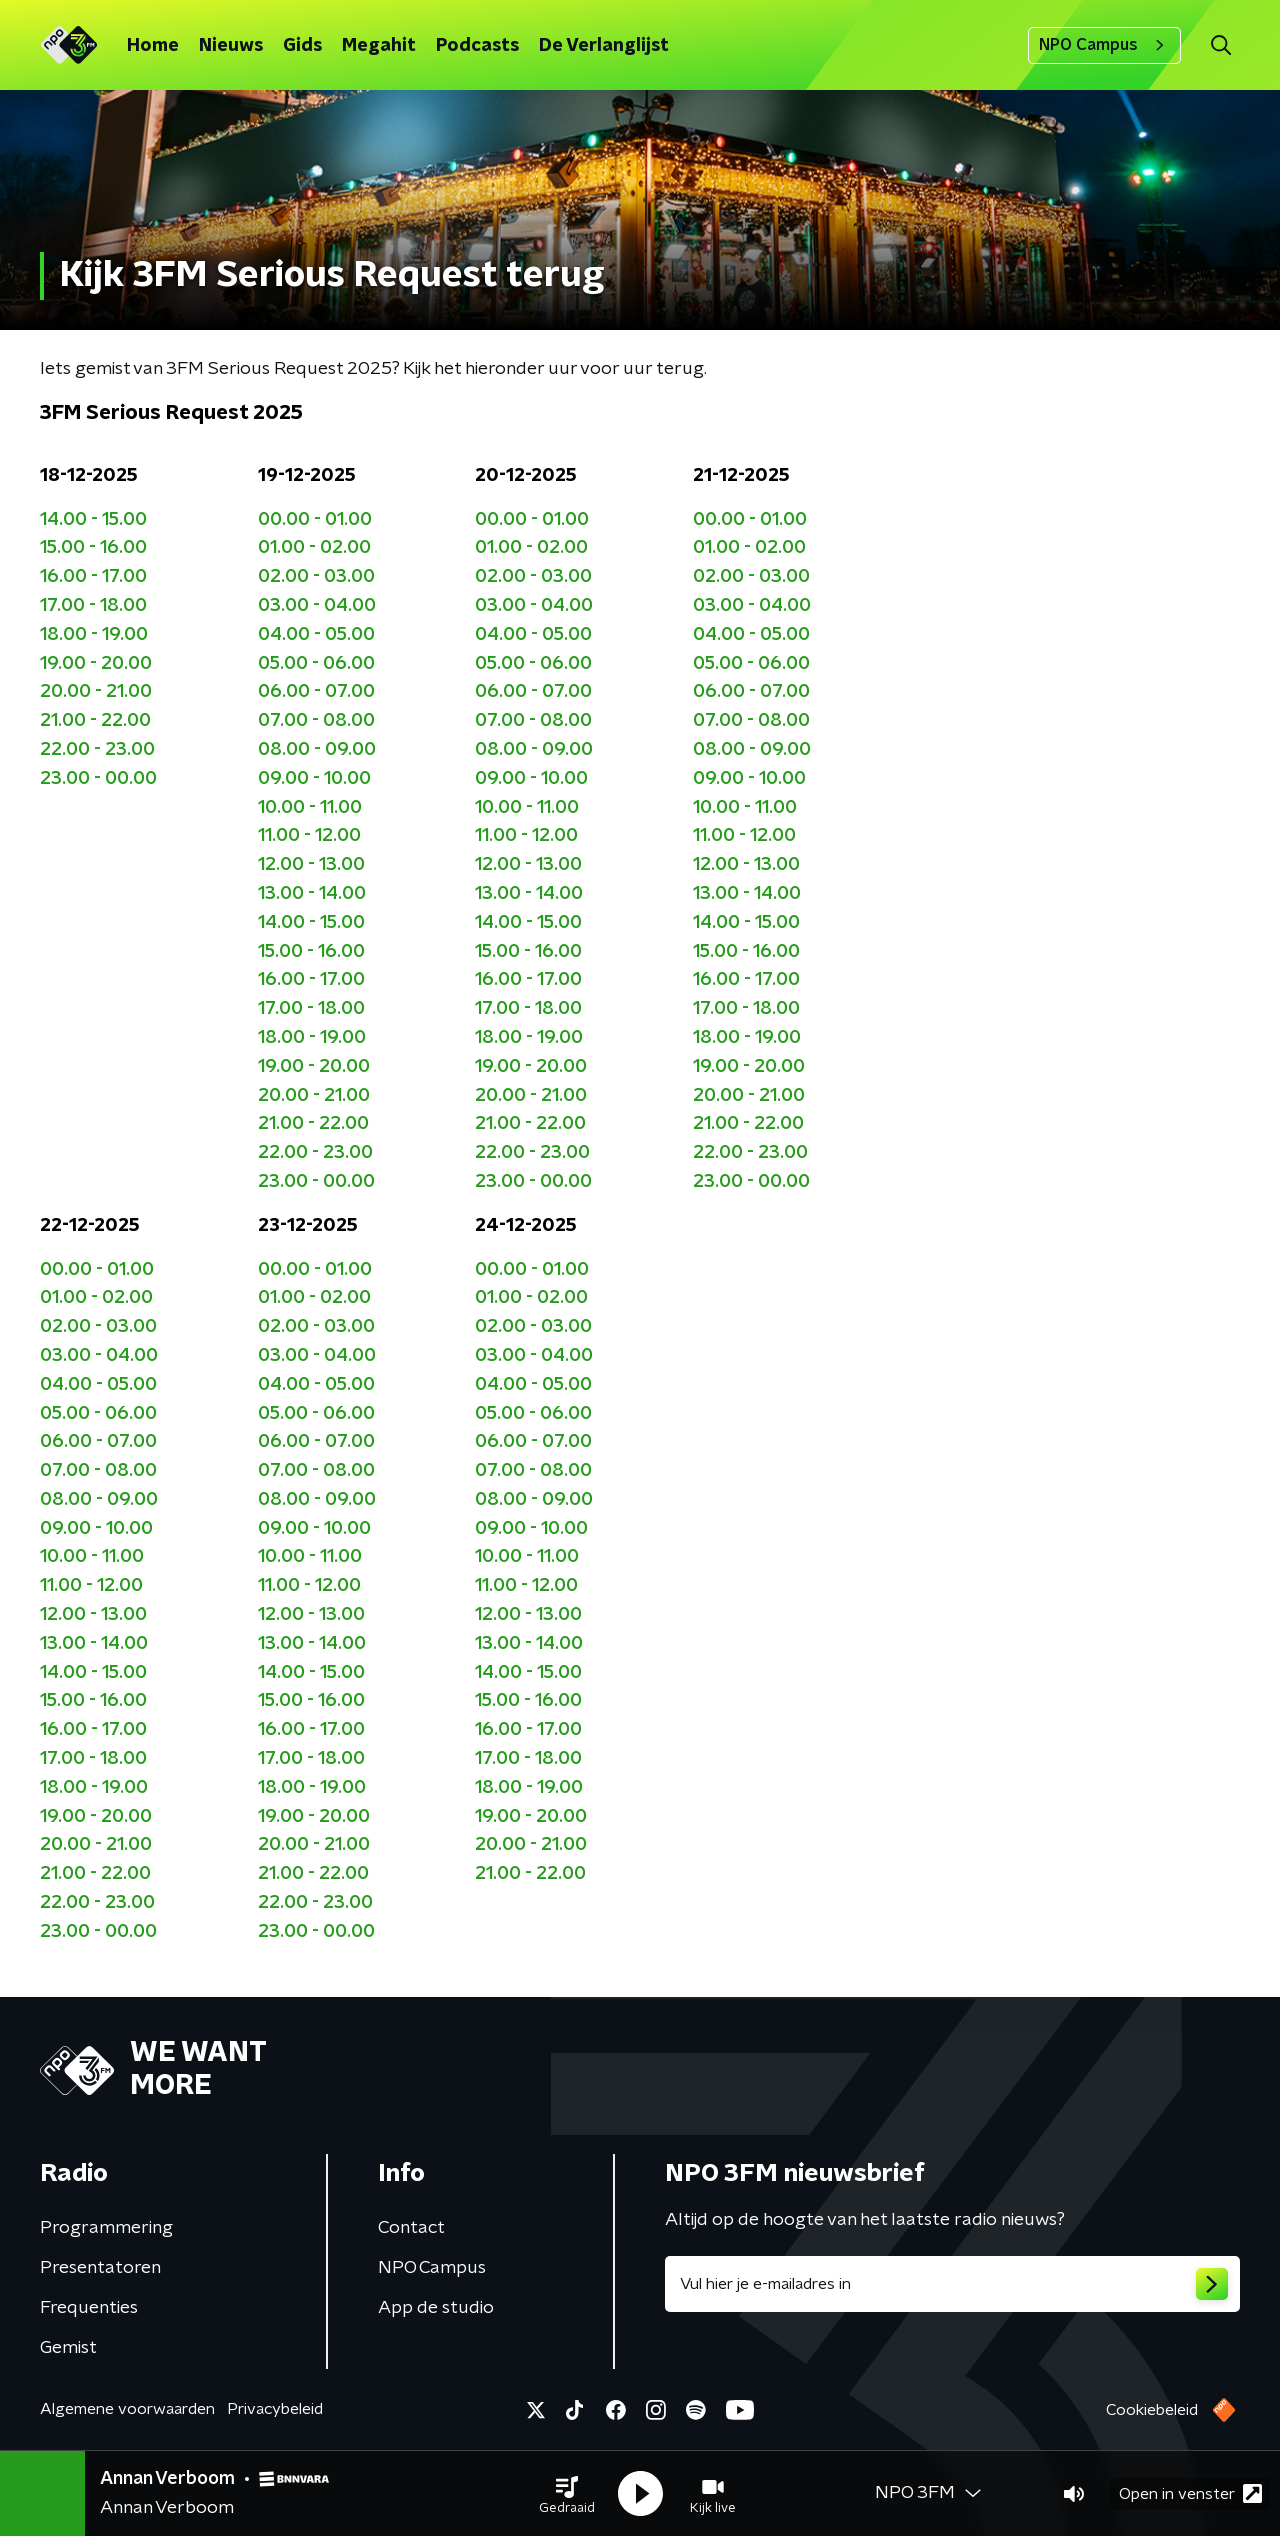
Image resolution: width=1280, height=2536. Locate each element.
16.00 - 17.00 (93, 577)
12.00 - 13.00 (311, 865)
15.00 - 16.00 (93, 548)
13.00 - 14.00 (312, 894)
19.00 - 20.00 (96, 664)
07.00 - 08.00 (316, 721)
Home (153, 46)
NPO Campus (1104, 45)
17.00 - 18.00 (93, 606)
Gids (302, 46)
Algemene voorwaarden (127, 2409)
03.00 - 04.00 (317, 606)
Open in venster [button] (1190, 2493)
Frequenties (89, 2308)
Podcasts (477, 46)
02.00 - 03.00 (316, 577)
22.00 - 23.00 (97, 750)
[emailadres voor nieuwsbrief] (952, 2284)
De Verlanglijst (604, 46)
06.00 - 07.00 (316, 692)
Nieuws (231, 46)
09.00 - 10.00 (314, 779)
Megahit (379, 46)
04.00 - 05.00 (316, 635)
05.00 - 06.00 (316, 664)
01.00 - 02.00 (314, 548)
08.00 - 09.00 (317, 750)
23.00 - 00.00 (98, 779)
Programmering (106, 2228)
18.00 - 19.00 (94, 635)
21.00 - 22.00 (95, 721)
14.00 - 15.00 (93, 520)
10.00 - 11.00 (310, 808)
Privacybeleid (275, 2409)
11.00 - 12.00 (309, 836)
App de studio (436, 2308)
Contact (411, 2228)
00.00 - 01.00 (315, 520)
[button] (567, 2494)
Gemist (68, 2348)
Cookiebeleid (1152, 2410)
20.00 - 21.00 (96, 692)
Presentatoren (100, 2268)
